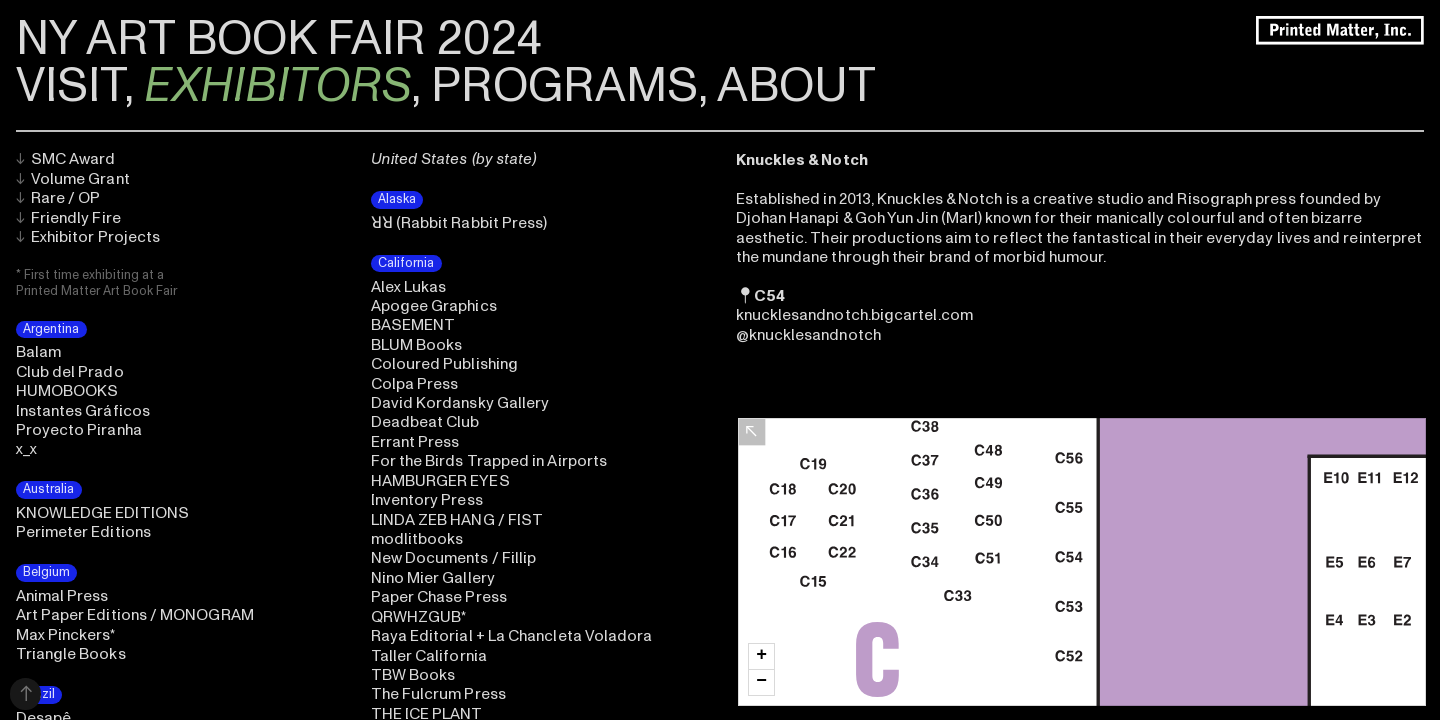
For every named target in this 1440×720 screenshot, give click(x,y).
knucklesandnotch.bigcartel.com (854, 315)
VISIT (70, 86)
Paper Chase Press (439, 597)
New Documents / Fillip (454, 558)
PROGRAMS (564, 86)
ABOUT (796, 86)
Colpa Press (415, 384)
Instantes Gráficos (83, 411)
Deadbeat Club (425, 422)
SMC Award (66, 159)
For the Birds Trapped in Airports (489, 461)
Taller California (429, 656)
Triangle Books (71, 654)
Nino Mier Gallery (433, 578)
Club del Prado (70, 372)
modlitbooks (417, 539)
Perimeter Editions (83, 532)
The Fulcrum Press (438, 694)
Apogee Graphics (434, 306)
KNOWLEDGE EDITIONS (102, 513)
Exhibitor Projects (88, 237)
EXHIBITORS (277, 86)
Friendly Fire (68, 218)
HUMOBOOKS (67, 391)
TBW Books (413, 675)
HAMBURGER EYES (440, 481)
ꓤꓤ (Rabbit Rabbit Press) (459, 223)
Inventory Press (427, 500)
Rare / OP (58, 198)
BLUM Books (417, 345)
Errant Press (415, 442)
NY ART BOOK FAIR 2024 (279, 39)
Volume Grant (73, 179)
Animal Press (62, 596)
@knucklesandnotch (808, 335)
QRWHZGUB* (419, 617)
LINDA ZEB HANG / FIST (457, 520)
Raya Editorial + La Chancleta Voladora (512, 636)
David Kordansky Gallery (460, 403)
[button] (761, 656)
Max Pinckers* (66, 635)
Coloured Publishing (444, 364)
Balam (38, 352)
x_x (26, 449)
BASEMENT (413, 325)
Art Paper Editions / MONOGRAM (135, 615)
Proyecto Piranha (79, 430)
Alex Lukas (409, 287)
